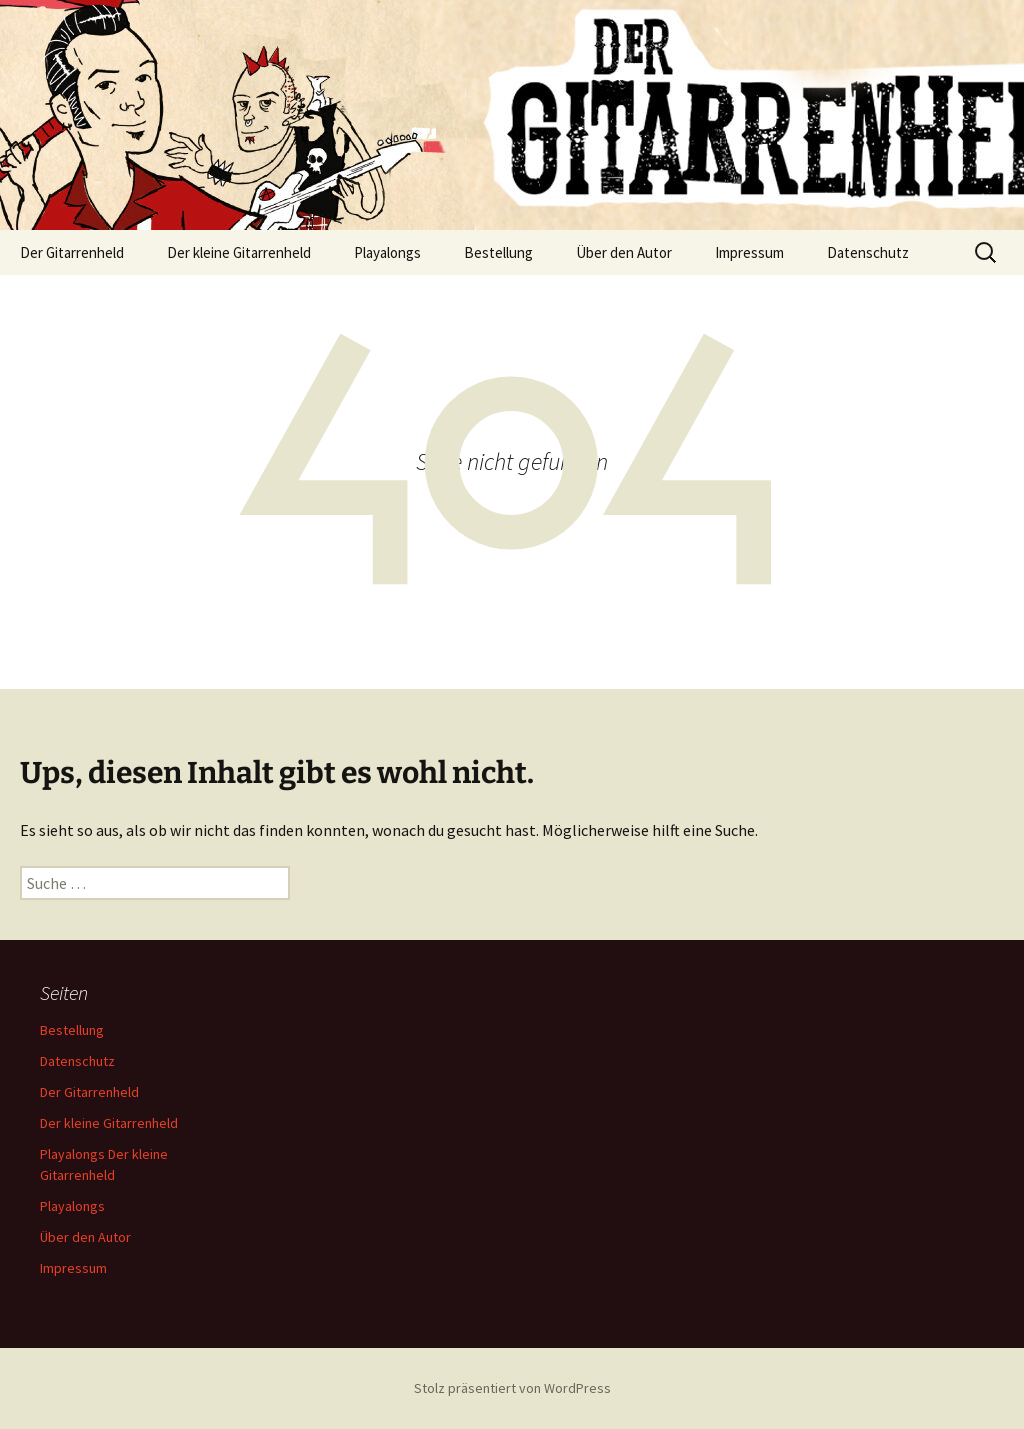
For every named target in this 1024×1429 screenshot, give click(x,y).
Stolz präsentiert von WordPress (512, 1388)
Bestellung (498, 252)
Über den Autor (624, 252)
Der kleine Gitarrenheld (239, 252)
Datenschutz (868, 252)
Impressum (749, 252)
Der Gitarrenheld (72, 252)
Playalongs (387, 252)
